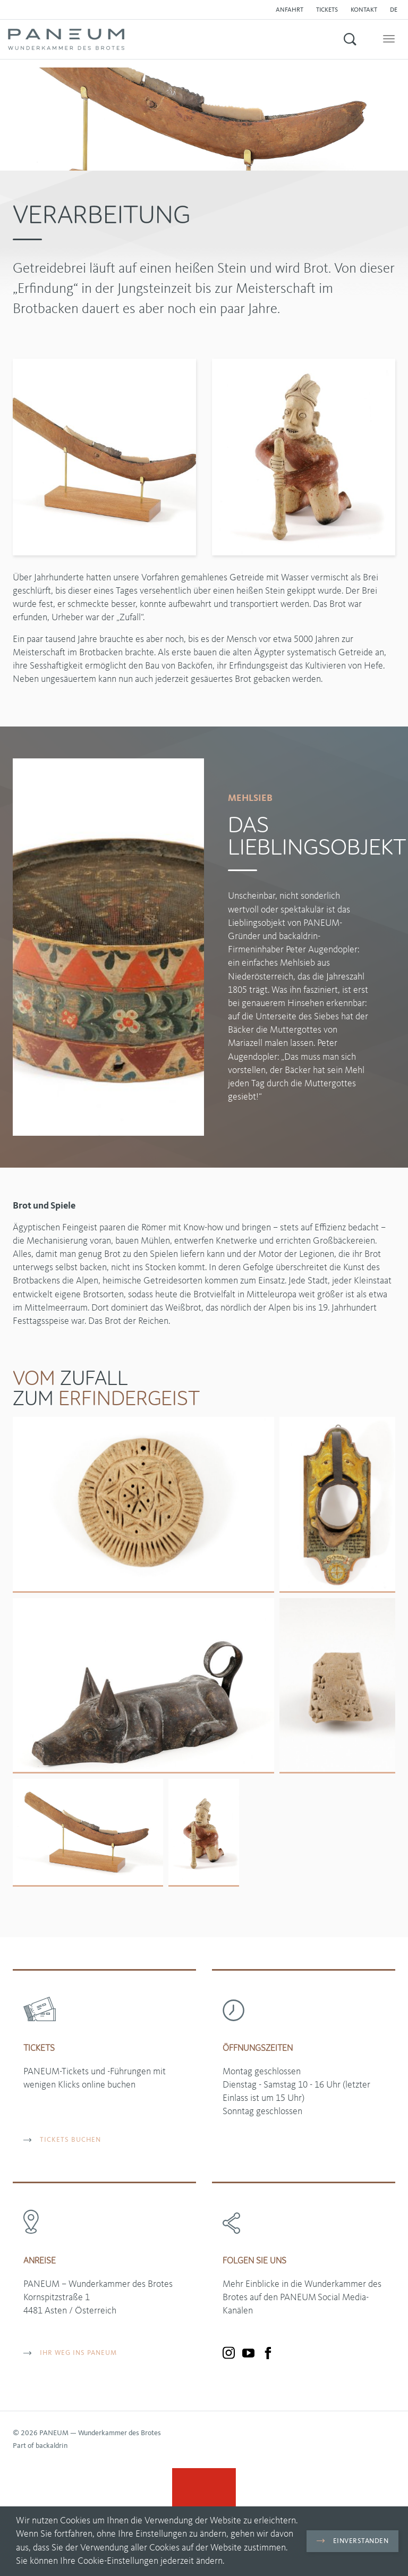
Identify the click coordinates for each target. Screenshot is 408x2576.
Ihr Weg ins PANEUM (70, 2353)
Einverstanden (352, 2541)
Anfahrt (289, 10)
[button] (396, 10)
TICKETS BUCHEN (62, 2139)
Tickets (327, 10)
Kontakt (364, 10)
